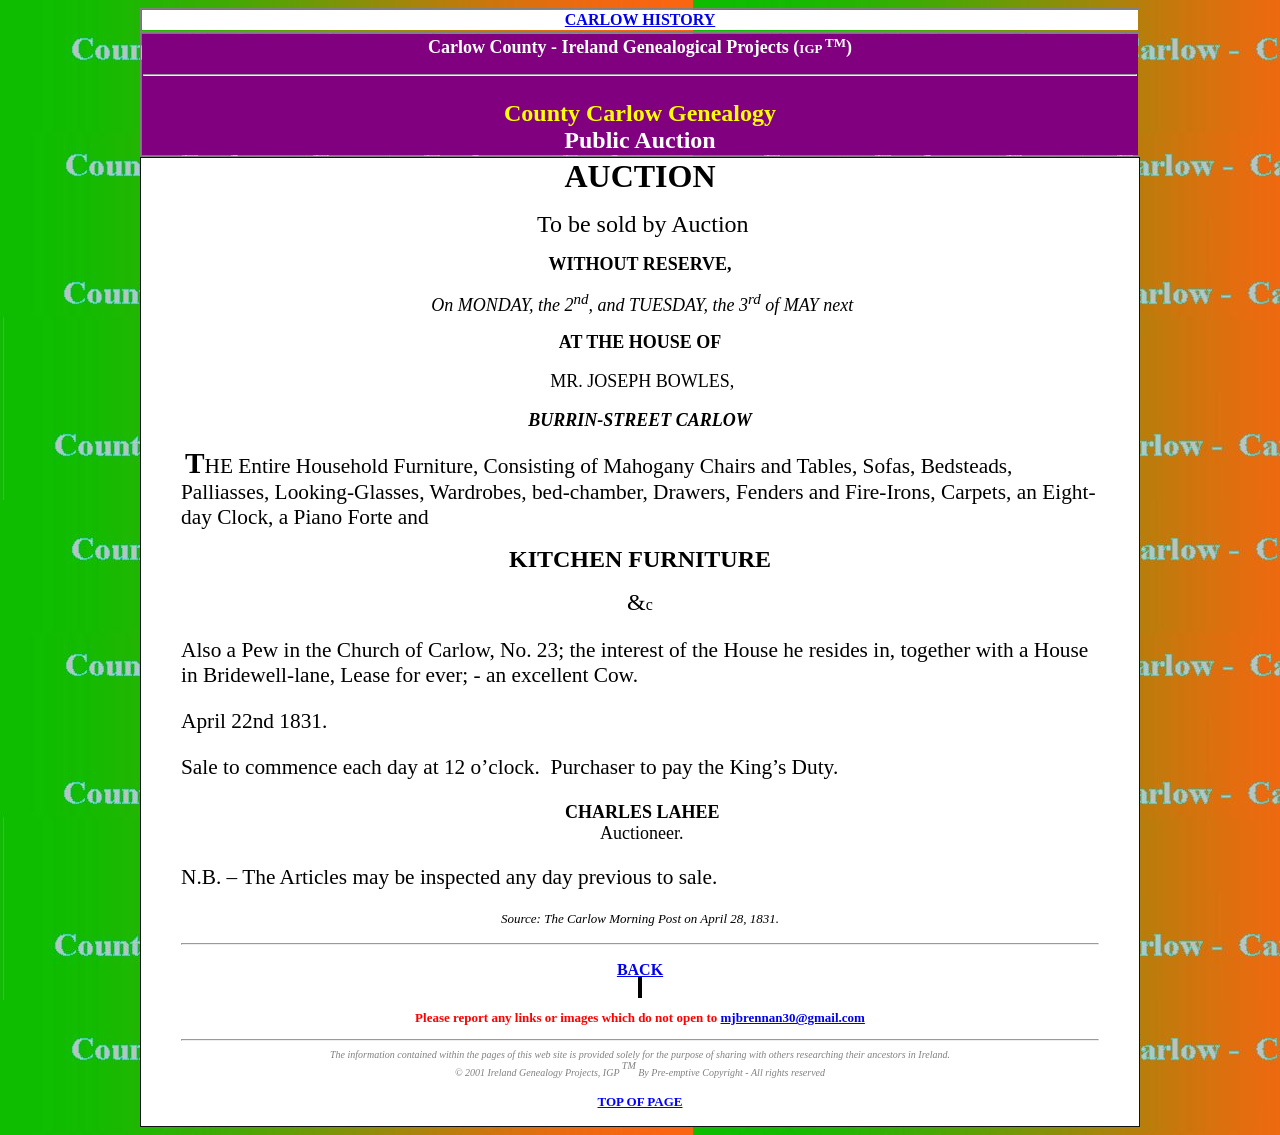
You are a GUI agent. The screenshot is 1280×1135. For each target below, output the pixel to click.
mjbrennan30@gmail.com (793, 1017)
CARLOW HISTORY (640, 19)
